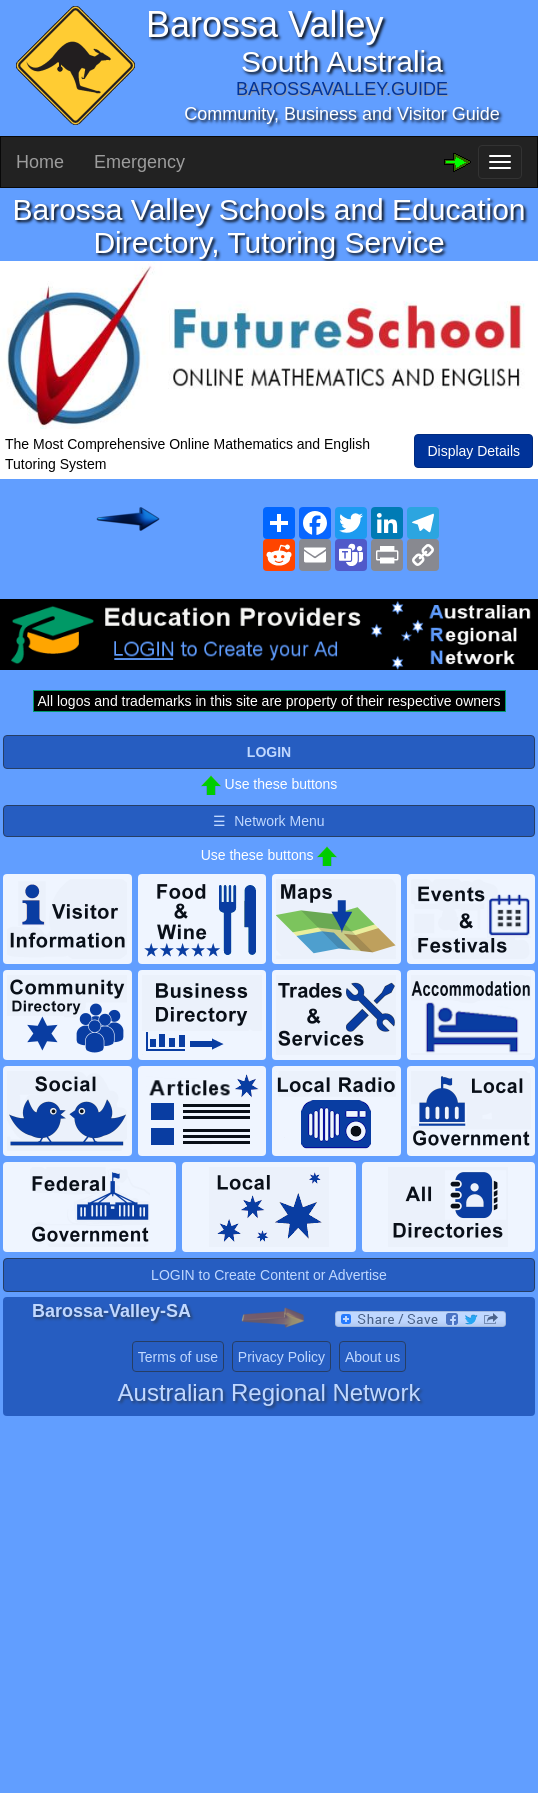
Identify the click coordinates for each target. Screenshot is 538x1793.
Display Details (473, 451)
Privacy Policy (281, 1357)
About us (372, 1357)
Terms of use (178, 1357)
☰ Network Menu (268, 821)
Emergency (139, 162)
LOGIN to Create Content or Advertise (269, 1275)
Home (40, 162)
